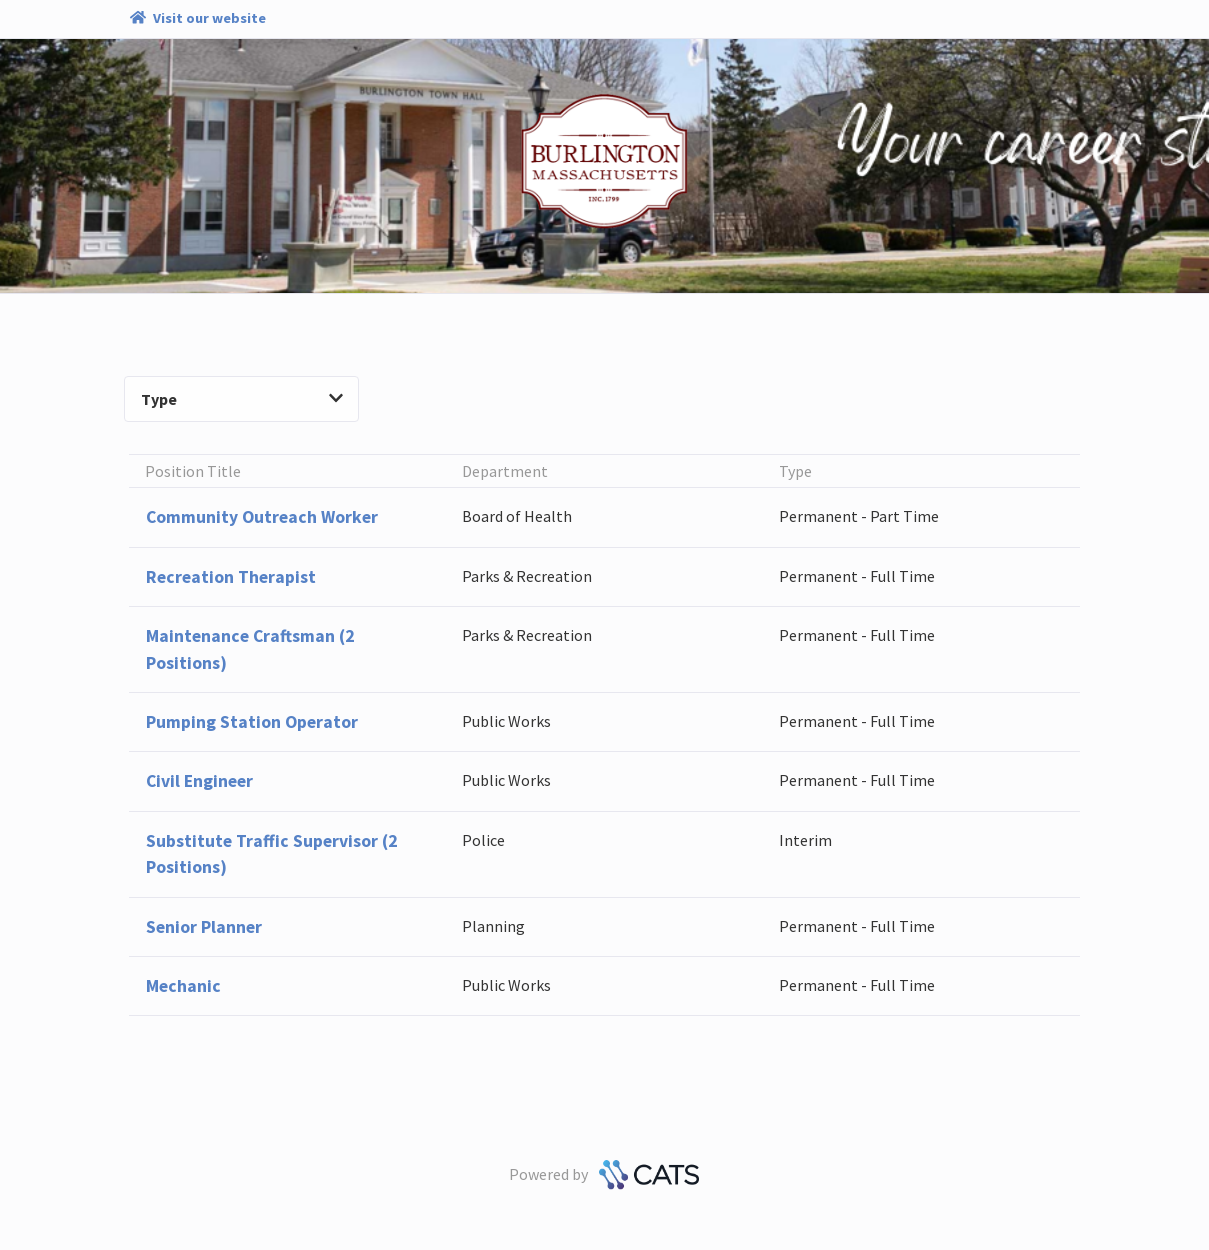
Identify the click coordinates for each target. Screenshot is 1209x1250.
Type (242, 399)
